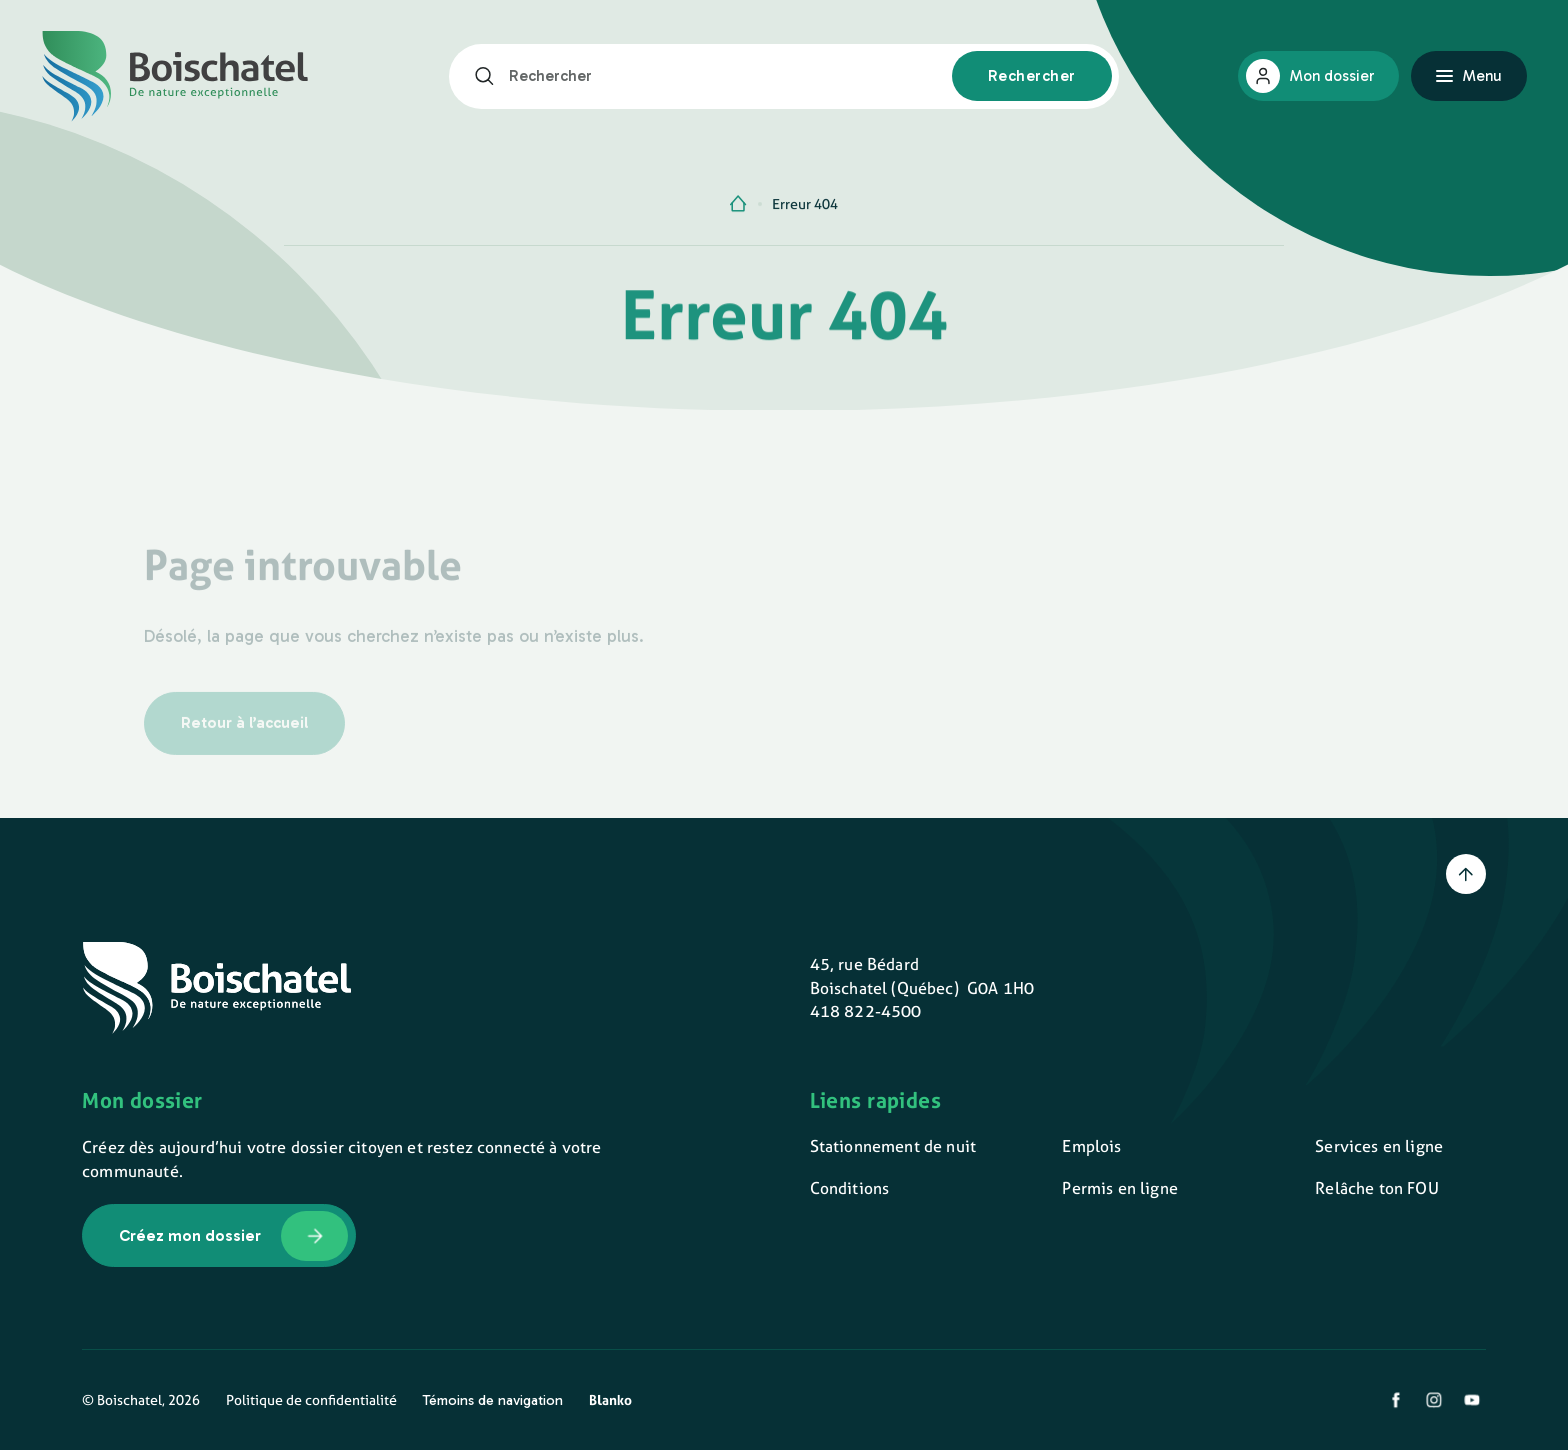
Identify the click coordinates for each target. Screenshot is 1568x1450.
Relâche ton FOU (1376, 1188)
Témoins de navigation (492, 1400)
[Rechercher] (491, 76)
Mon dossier (1332, 76)
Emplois (1091, 1146)
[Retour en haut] (1466, 874)
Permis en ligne (1119, 1188)
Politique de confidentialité (311, 1400)
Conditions (850, 1188)
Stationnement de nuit (893, 1146)
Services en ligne (1379, 1146)
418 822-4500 (866, 1011)
